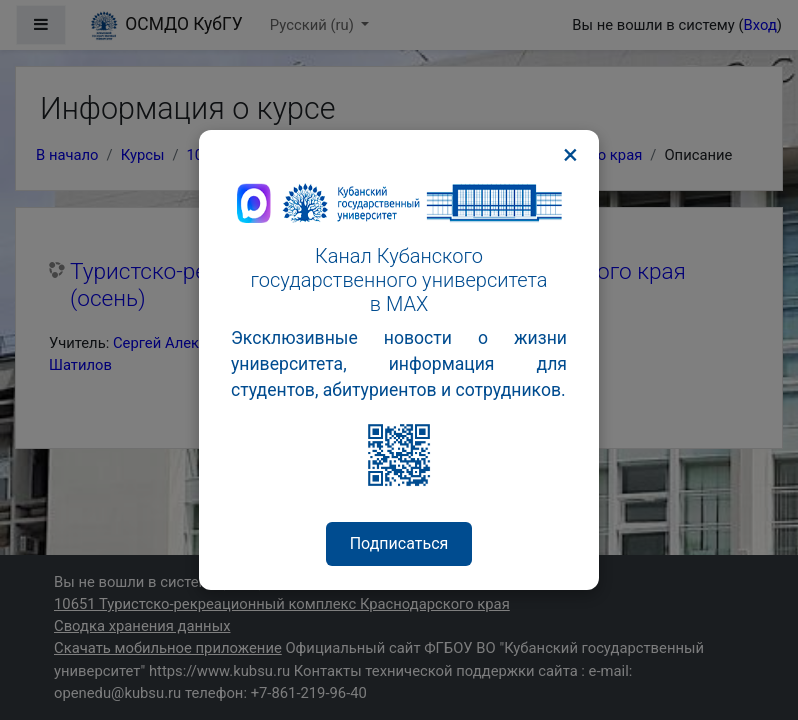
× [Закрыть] (570, 155)
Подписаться (399, 543)
